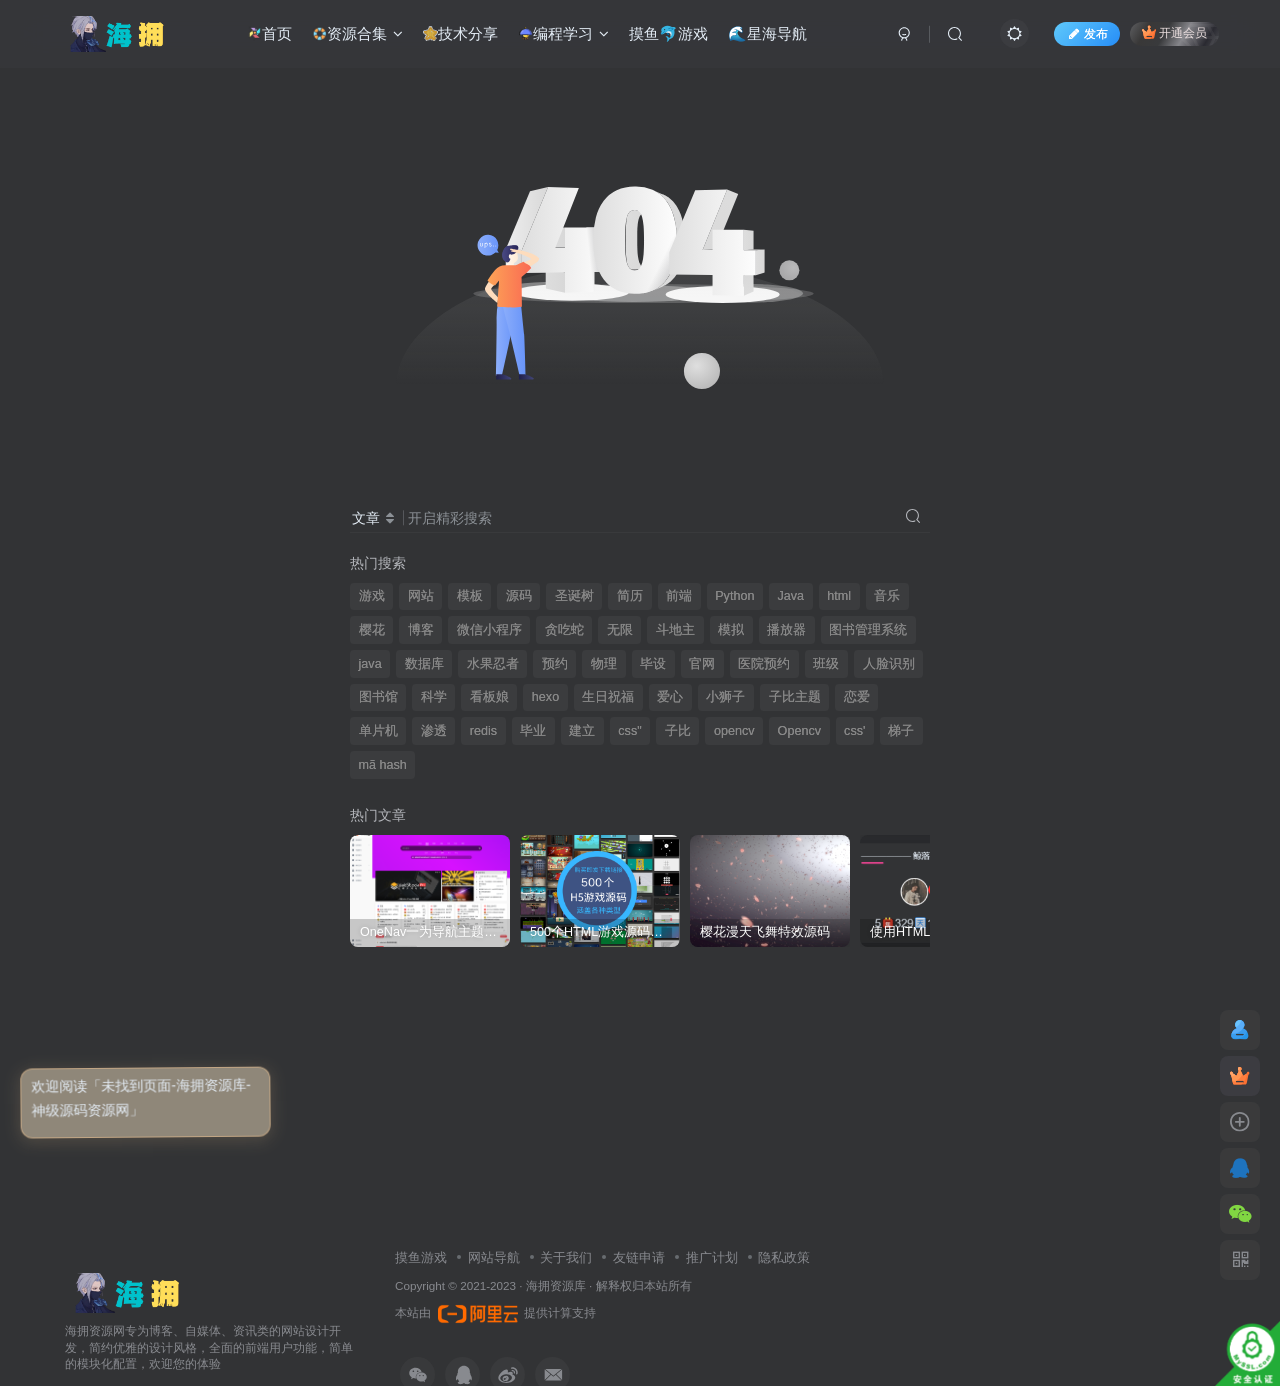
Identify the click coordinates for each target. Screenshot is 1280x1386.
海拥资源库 (556, 1285)
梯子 (901, 731)
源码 (519, 596)
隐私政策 (784, 1257)
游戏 (372, 596)
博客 (421, 630)
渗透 (434, 731)
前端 (679, 596)
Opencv (799, 731)
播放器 (786, 630)
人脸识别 (889, 664)
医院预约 (764, 664)
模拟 (731, 630)
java (370, 664)
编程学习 (562, 34)
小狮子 (725, 697)
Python (734, 596)
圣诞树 (574, 596)
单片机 (378, 731)
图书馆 (378, 697)
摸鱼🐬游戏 (668, 33)
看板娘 (489, 697)
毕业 (533, 731)
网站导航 (494, 1257)
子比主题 (795, 697)
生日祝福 (608, 697)
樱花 (372, 630)
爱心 (670, 697)
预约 (555, 664)
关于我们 (566, 1257)
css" (629, 731)
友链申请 (639, 1257)
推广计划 (712, 1257)
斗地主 (675, 630)
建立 (582, 731)
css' (854, 731)
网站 (421, 596)
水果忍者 (493, 664)
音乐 (887, 596)
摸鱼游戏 (421, 1257)
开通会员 (1174, 32)
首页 (268, 34)
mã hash (383, 765)
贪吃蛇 (564, 630)
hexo (545, 697)
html (839, 596)
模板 (470, 596)
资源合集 (356, 34)
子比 (678, 731)
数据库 (424, 664)
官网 (702, 664)
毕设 (653, 664)
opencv (734, 731)
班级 (826, 664)
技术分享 (459, 34)
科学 (434, 697)
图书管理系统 (868, 630)
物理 (604, 664)
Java (791, 596)
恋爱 (857, 697)
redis (483, 731)
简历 (630, 596)
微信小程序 (489, 630)
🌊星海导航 (767, 33)
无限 (620, 630)
